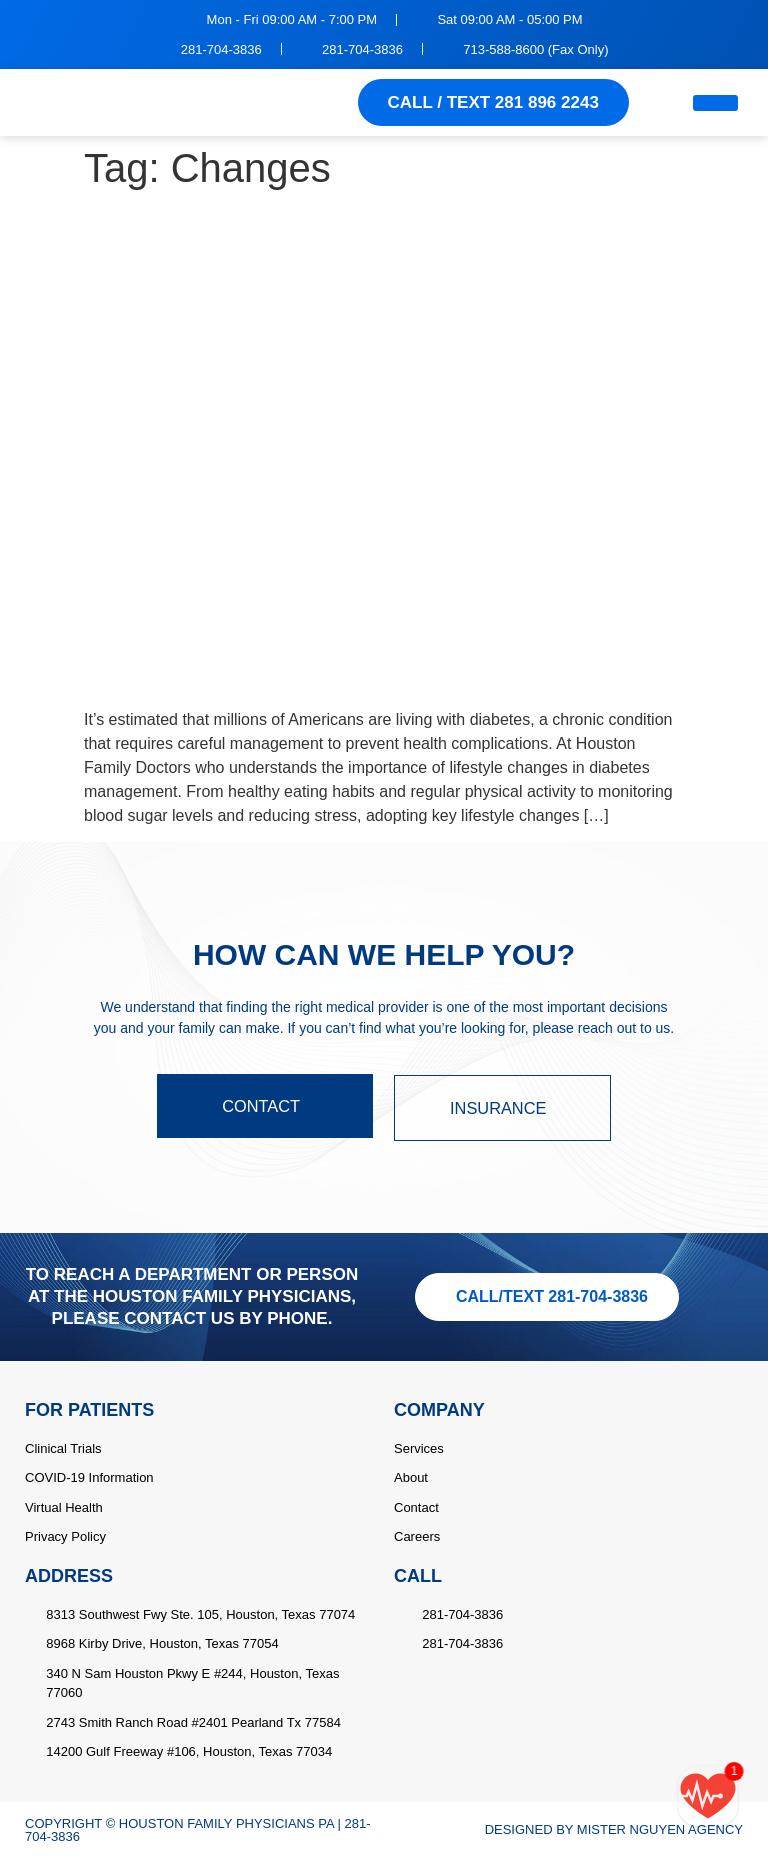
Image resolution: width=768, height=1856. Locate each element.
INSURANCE (505, 1107)
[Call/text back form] (708, 1796)
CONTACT (262, 1107)
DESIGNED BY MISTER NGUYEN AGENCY (614, 1828)
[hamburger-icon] (715, 103)
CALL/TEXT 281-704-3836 (552, 1294)
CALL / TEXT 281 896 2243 (493, 102)
